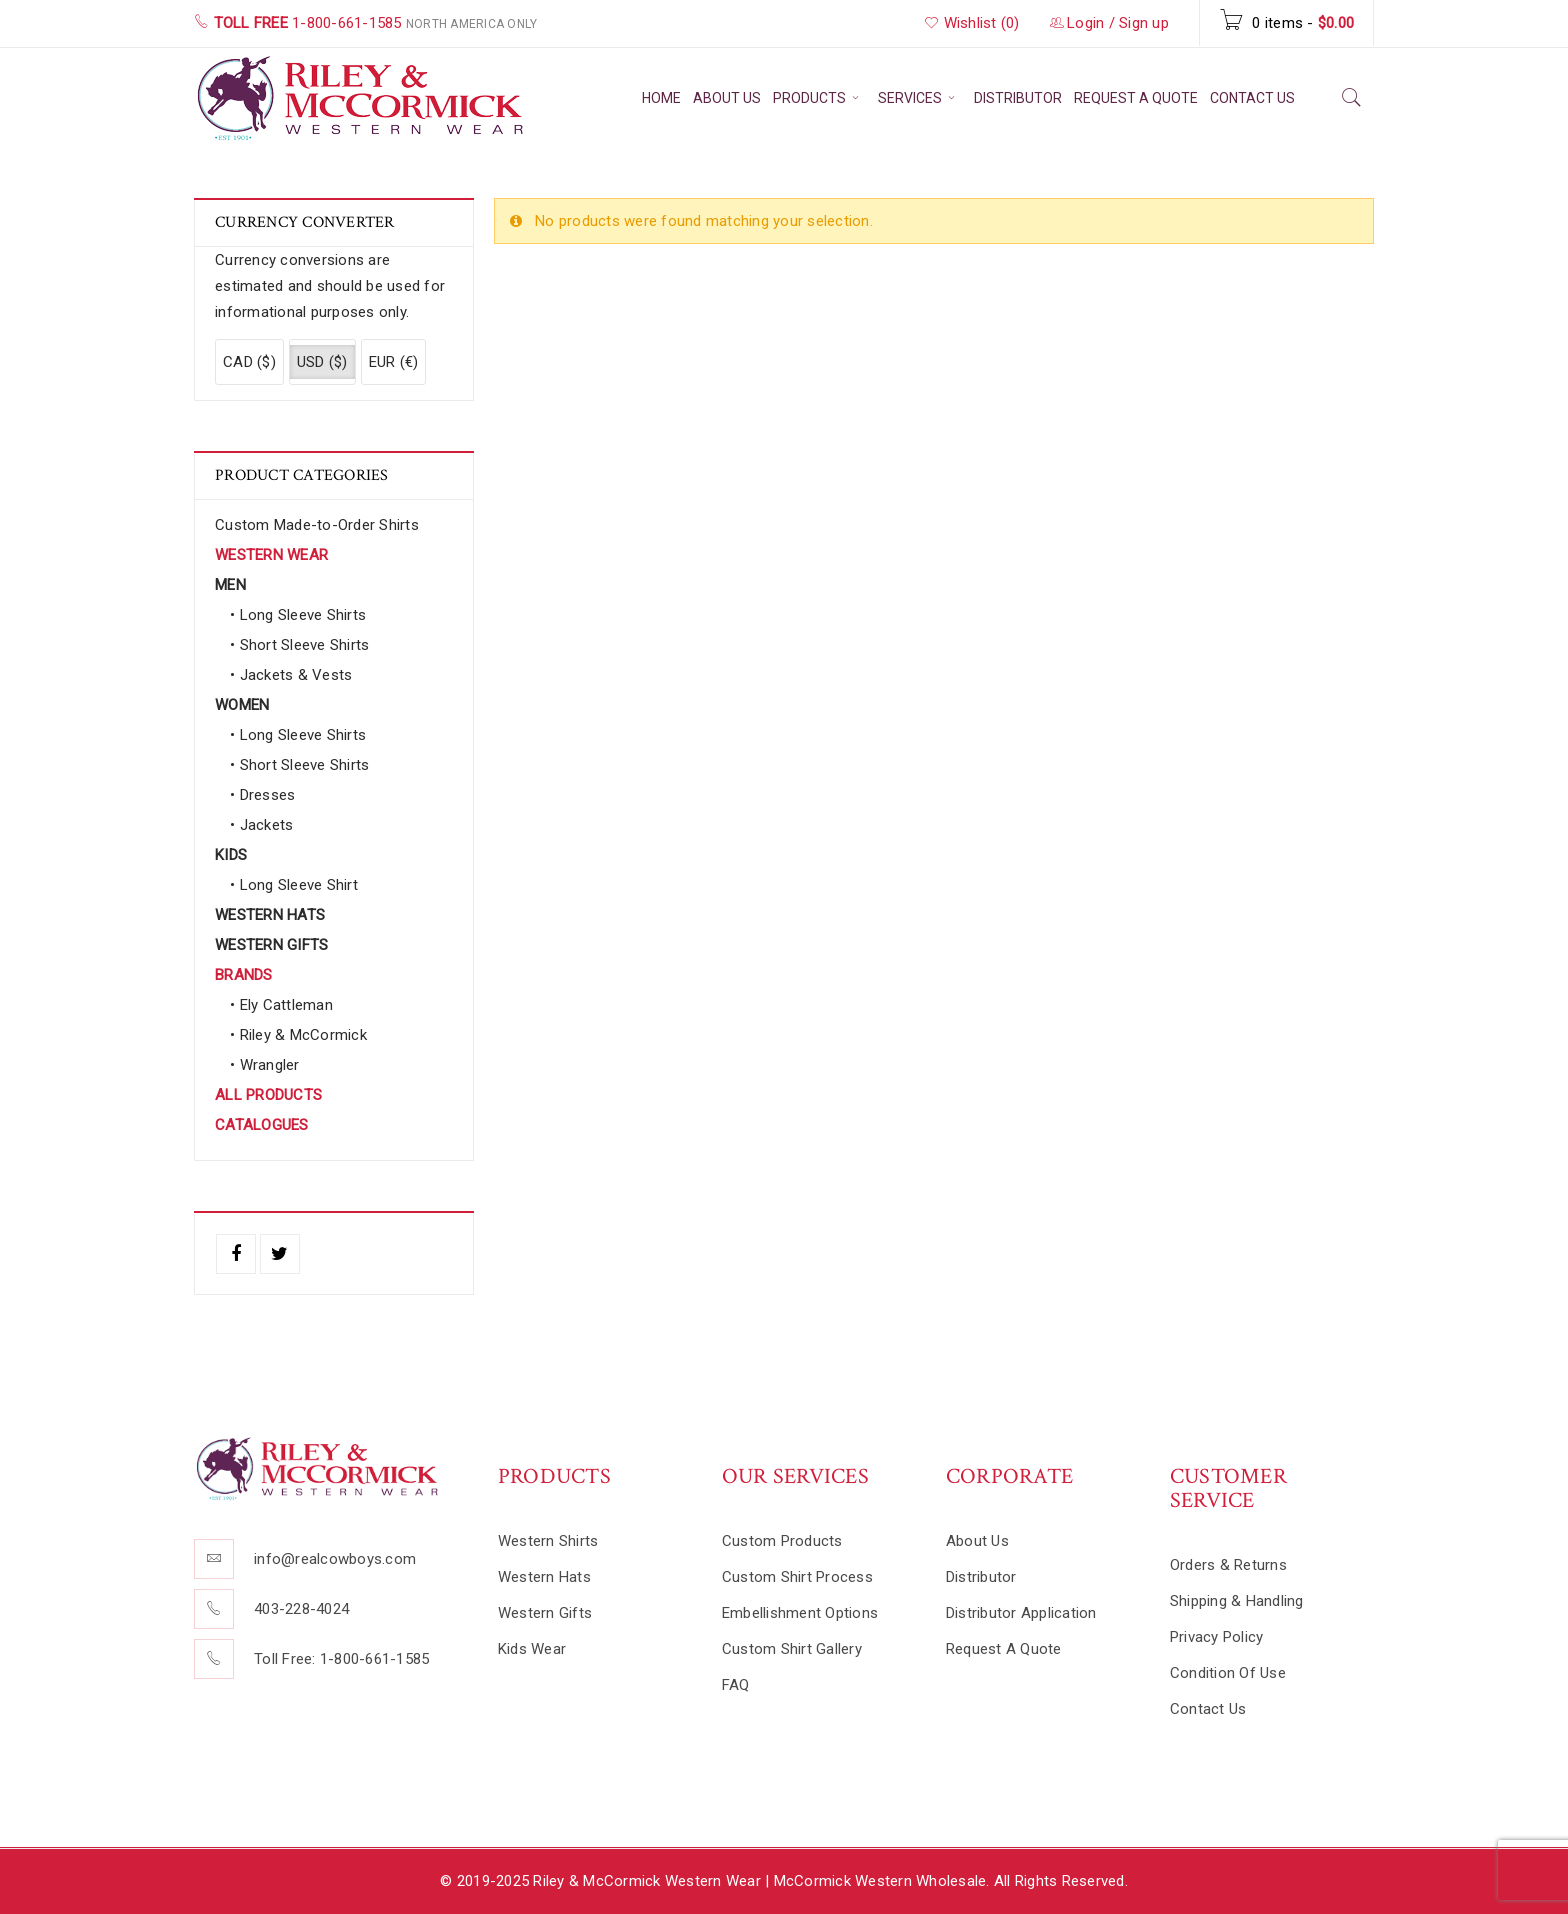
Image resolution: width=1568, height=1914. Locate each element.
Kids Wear (532, 1649)
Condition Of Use (1228, 1673)
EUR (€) (394, 362)
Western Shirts (548, 1541)
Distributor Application (1021, 1613)
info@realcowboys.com (335, 1559)
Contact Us (1208, 1709)
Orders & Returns (1228, 1565)
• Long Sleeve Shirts (298, 615)
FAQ (736, 1685)
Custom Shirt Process (797, 1577)
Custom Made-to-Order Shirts (317, 525)
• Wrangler (265, 1065)
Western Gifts (545, 1613)
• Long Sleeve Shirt (294, 885)
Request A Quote (1004, 1649)
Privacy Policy (1217, 1637)
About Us (977, 1541)
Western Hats (544, 1577)
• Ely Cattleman (281, 1005)
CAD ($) (249, 362)
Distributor (981, 1577)
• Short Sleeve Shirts (299, 645)
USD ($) (322, 362)
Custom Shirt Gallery (792, 1649)
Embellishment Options (800, 1613)
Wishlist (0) (972, 23)
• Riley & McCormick (298, 1035)
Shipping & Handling (1237, 1601)
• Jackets (261, 825)
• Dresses (262, 795)
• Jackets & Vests (291, 675)
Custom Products (782, 1541)
